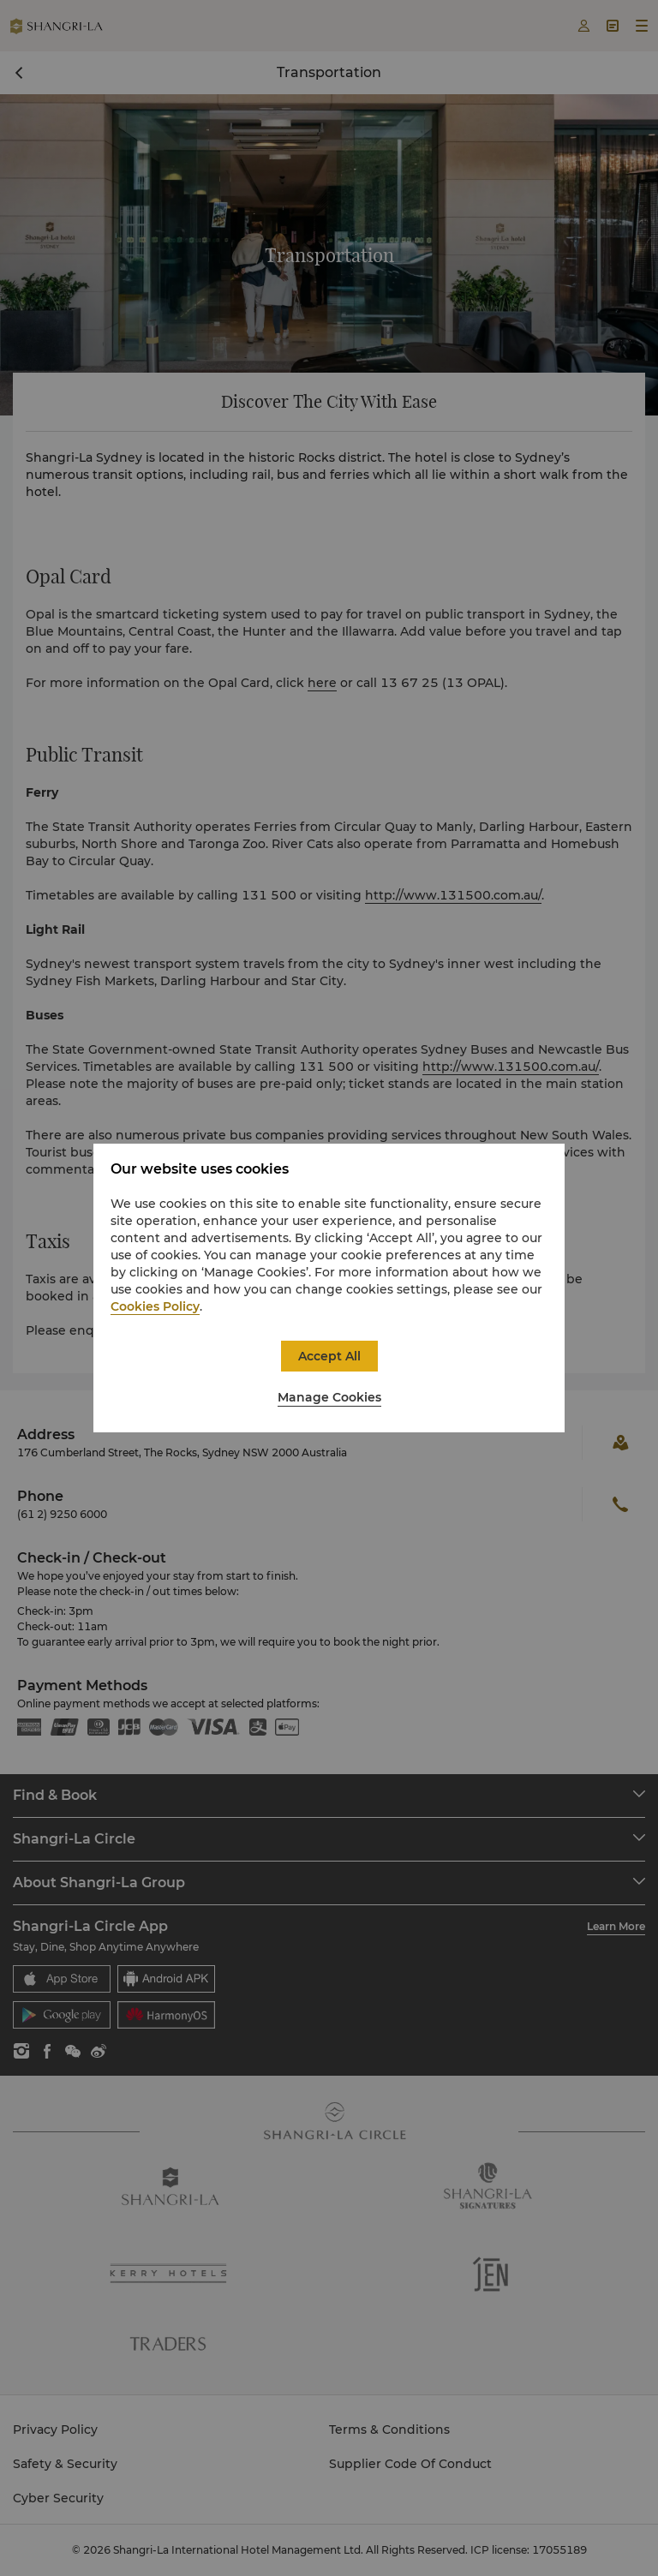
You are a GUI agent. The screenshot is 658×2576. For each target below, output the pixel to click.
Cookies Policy (155, 1306)
